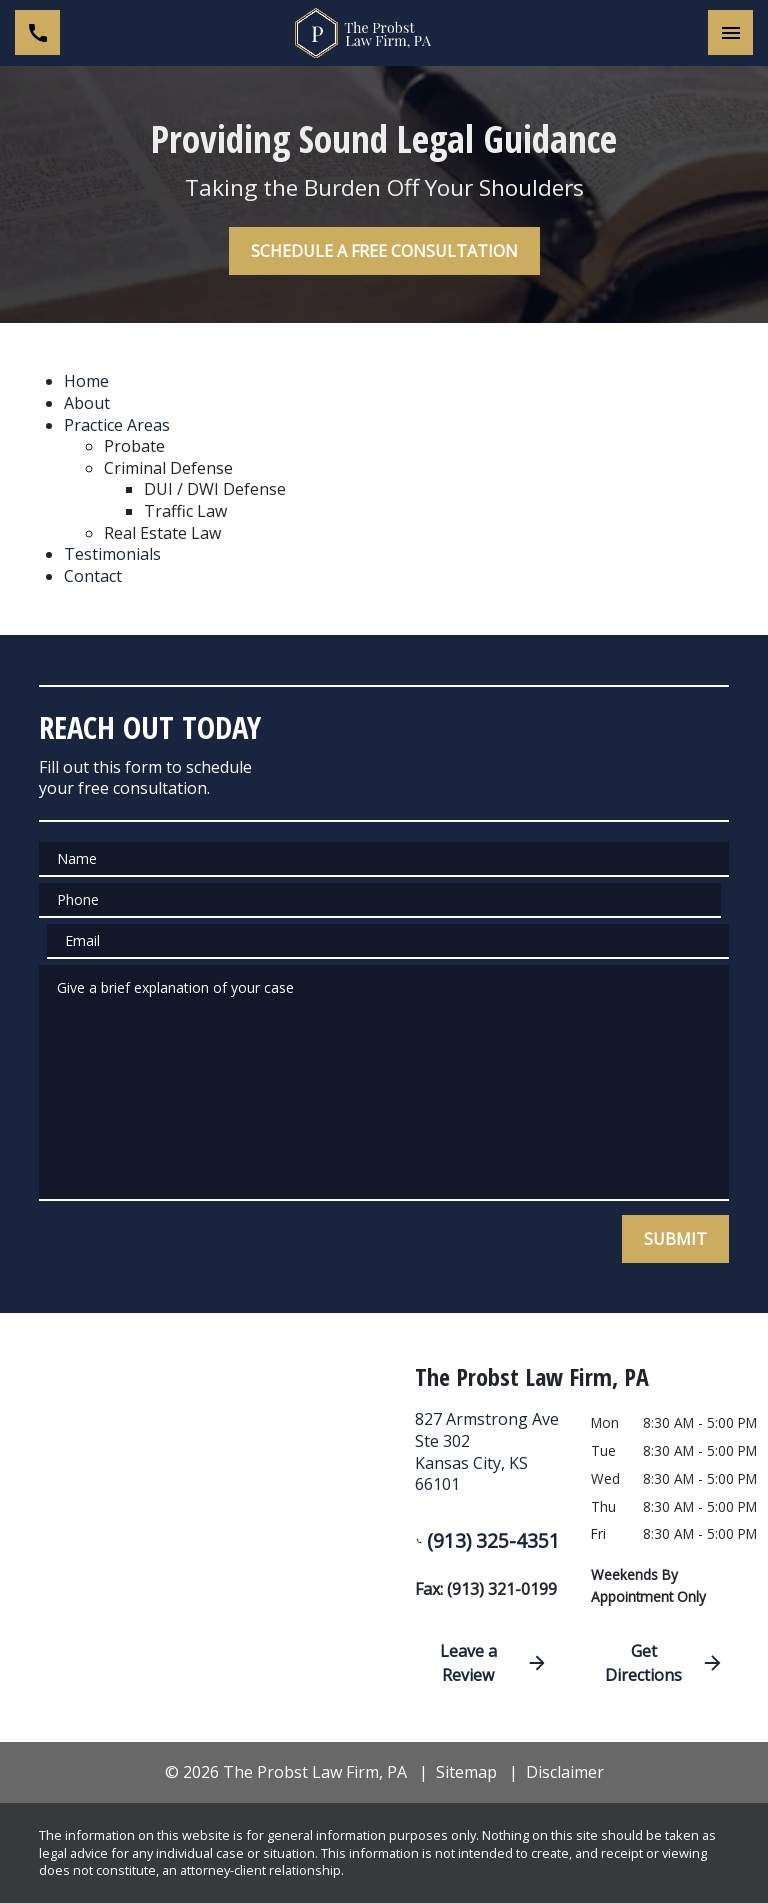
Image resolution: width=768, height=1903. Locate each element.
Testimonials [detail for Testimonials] (112, 554)
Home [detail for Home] (86, 381)
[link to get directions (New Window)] (488, 1460)
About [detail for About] (87, 403)
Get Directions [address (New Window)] (664, 1663)
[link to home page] (384, 33)
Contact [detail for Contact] (93, 576)
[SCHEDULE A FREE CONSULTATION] (384, 251)
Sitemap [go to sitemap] (466, 1772)
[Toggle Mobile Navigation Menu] (730, 32)
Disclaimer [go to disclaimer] (565, 1772)
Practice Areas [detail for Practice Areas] (117, 425)
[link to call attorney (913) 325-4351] (37, 32)
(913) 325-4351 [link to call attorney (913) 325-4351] (488, 1540)
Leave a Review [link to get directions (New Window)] (494, 1663)
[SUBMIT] (675, 1239)
